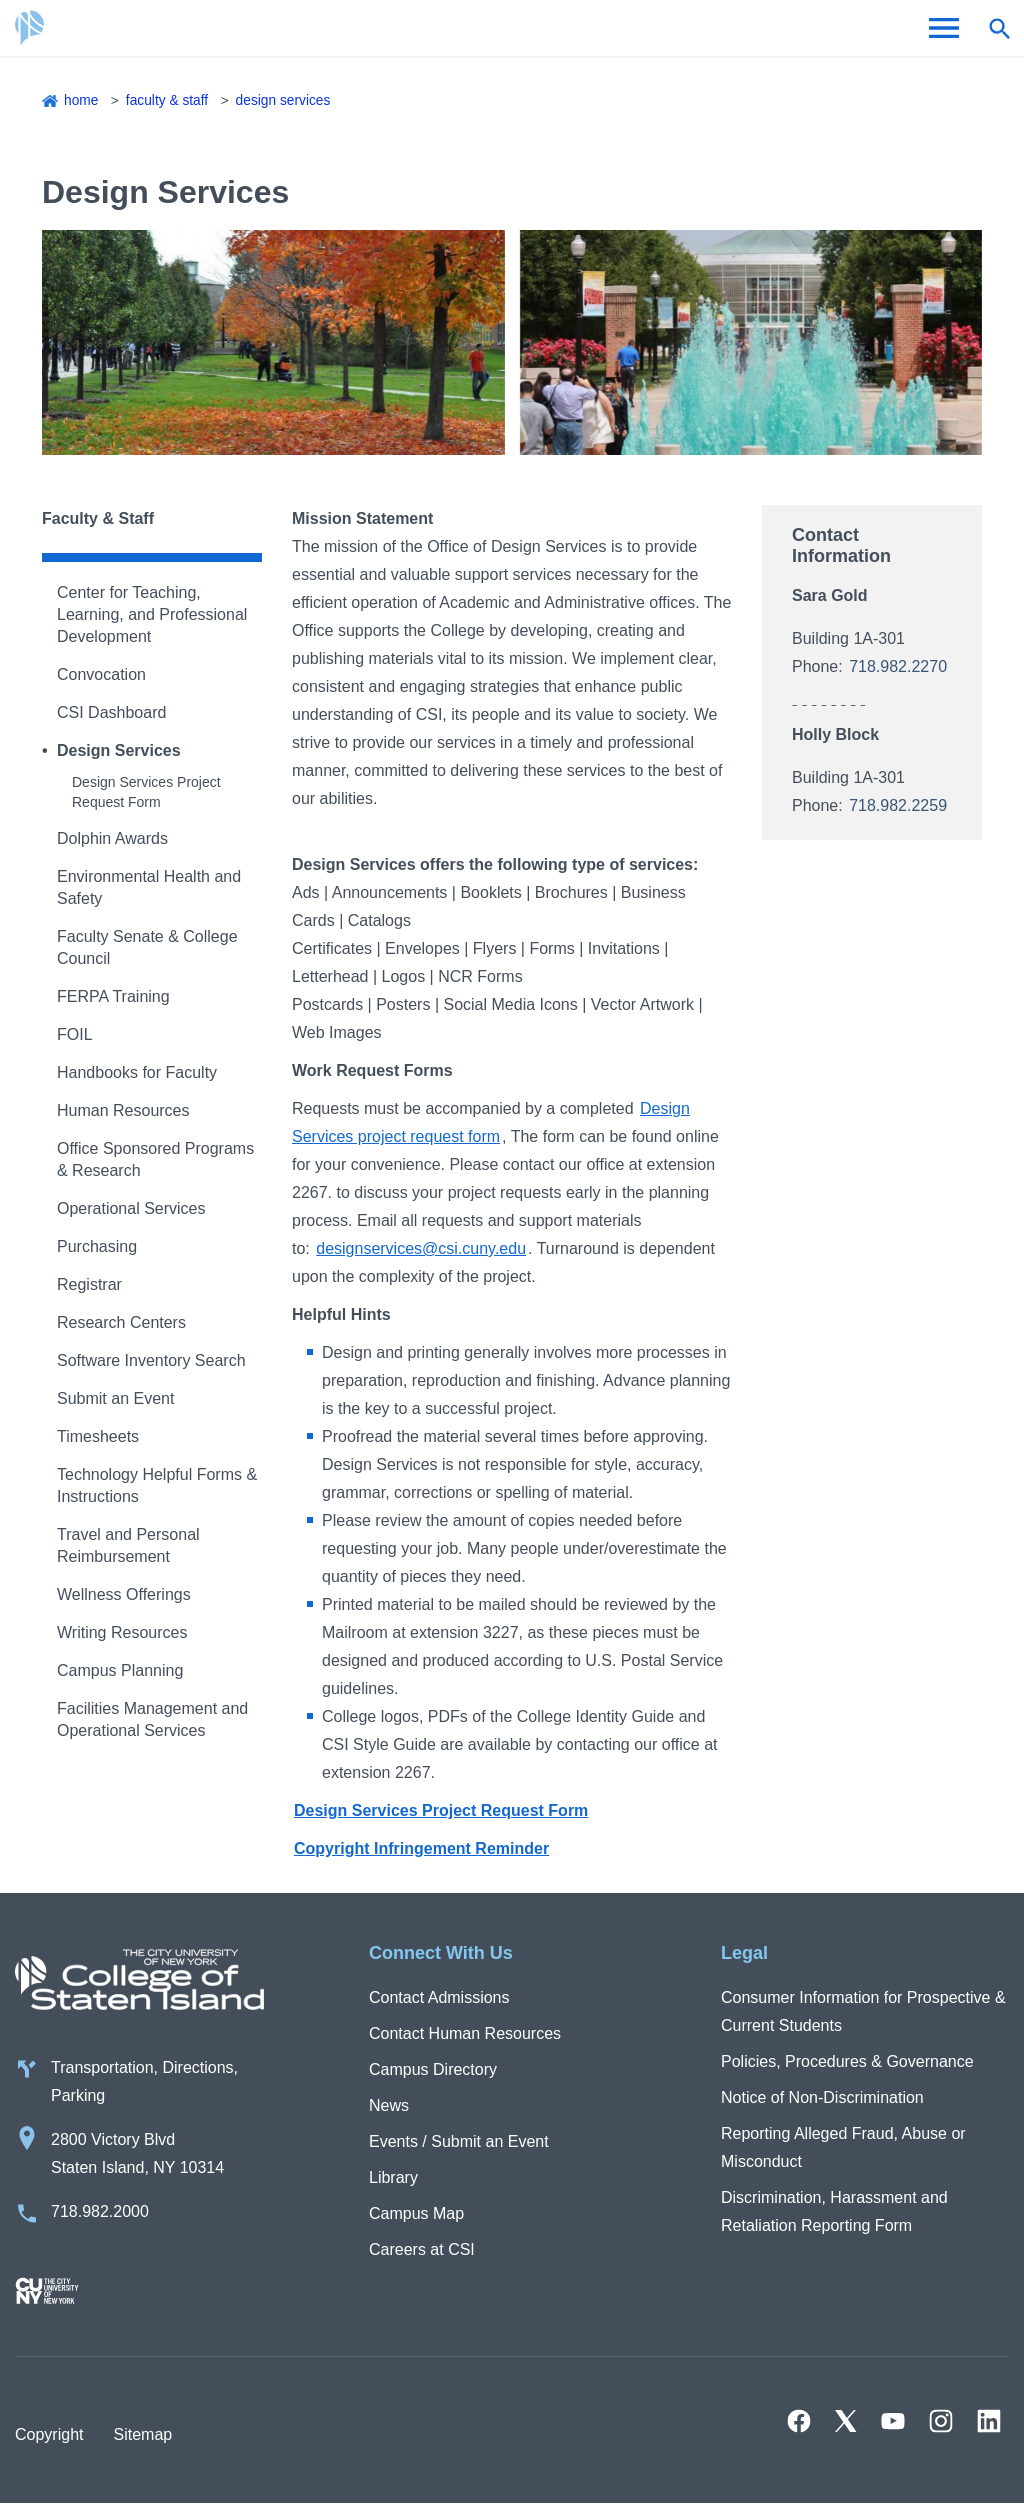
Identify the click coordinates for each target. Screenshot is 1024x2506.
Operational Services (131, 1208)
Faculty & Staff (168, 100)
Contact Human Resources (465, 2033)
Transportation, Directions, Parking (144, 2083)
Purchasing (97, 1246)
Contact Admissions (439, 1997)
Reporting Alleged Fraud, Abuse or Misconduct (843, 2147)
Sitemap (142, 2436)
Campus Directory (433, 2069)
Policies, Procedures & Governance (847, 2061)
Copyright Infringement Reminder (421, 1848)
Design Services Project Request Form (441, 1810)
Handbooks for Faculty (137, 1072)
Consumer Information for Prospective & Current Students (863, 2011)
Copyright (49, 2436)
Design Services (286, 100)
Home (81, 100)
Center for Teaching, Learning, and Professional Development (152, 614)
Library (393, 2177)
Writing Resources (122, 1632)
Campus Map (416, 2213)
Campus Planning (120, 1670)
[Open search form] (999, 28)
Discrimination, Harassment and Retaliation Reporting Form (834, 2211)
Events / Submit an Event (459, 2141)
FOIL (75, 1034)
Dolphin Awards (112, 838)
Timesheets (98, 1436)
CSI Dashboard (111, 712)
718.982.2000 (100, 2213)
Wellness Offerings (124, 1594)
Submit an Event (115, 1398)
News (389, 2105)
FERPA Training (113, 996)
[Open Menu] (944, 28)
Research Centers (121, 1322)
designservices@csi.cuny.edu (421, 1248)
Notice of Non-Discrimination (822, 2097)
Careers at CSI (422, 2249)
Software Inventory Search (151, 1360)
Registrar (89, 1284)
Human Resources (123, 1110)
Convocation (101, 674)
